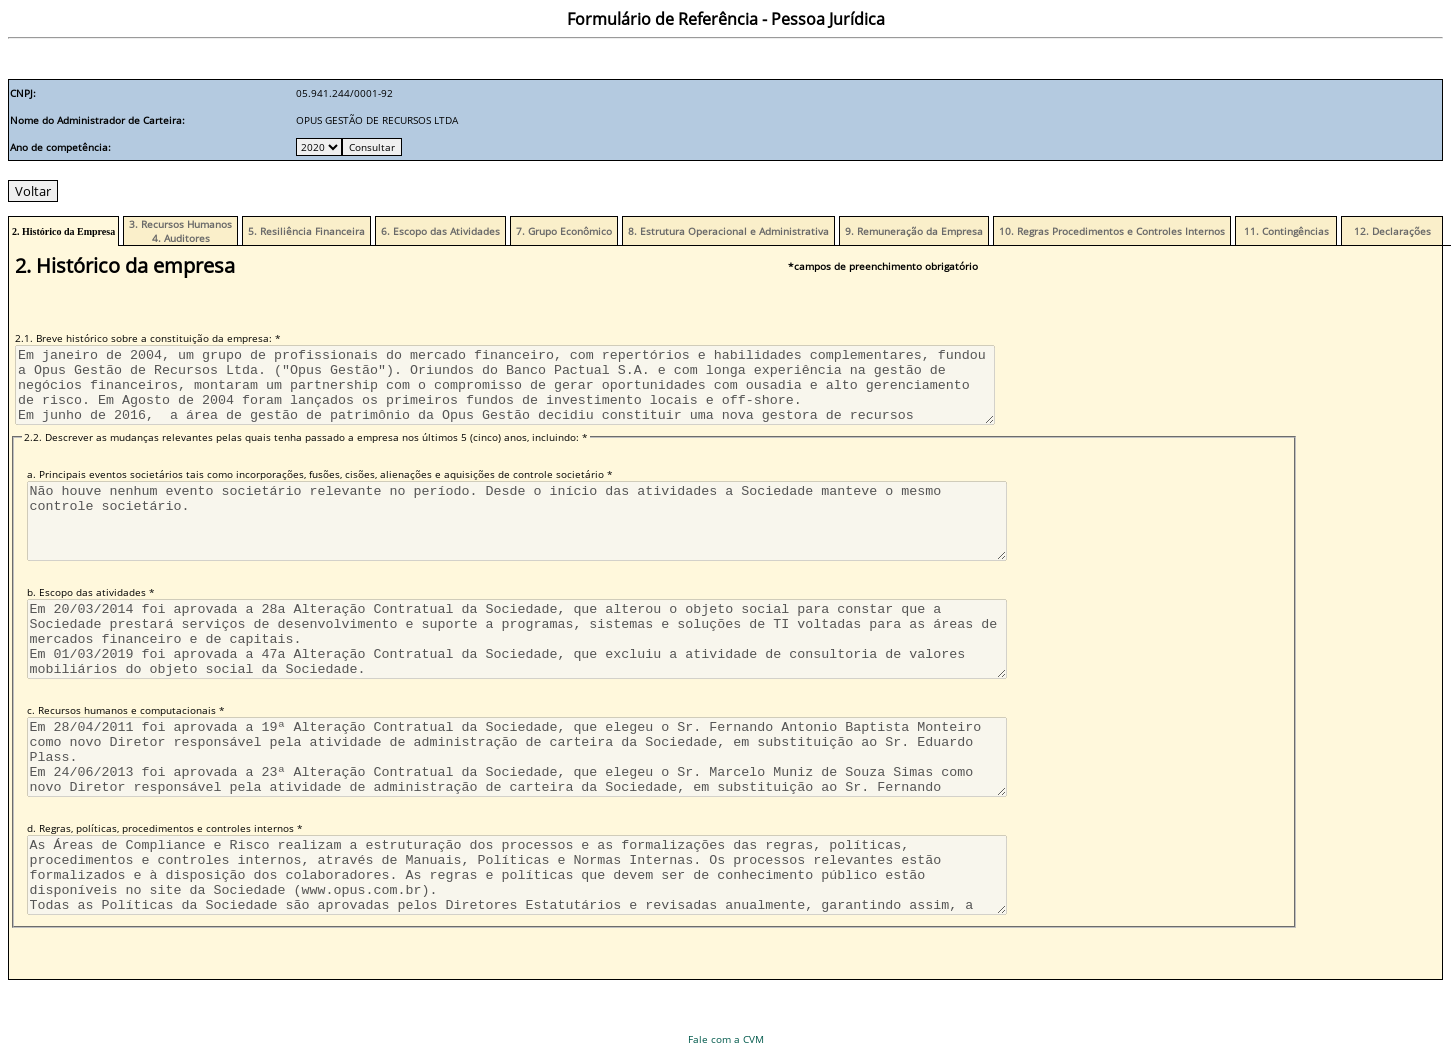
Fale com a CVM (726, 1039)
